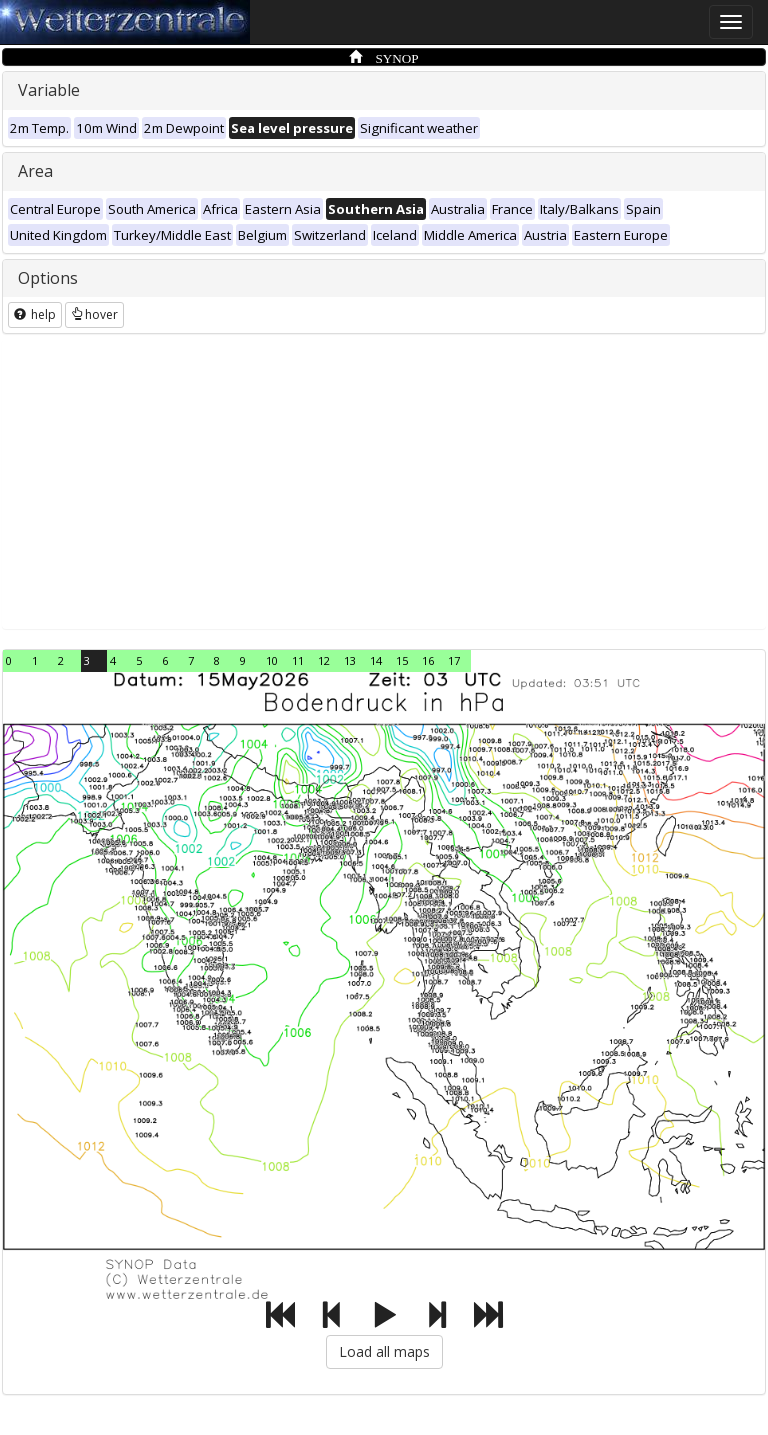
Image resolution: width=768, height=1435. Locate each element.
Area (35, 171)
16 (428, 660)
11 (298, 660)
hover (94, 314)
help (35, 314)
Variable (49, 90)
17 (454, 660)
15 (402, 660)
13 (350, 660)
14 (376, 660)
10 (272, 660)
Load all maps (384, 1351)
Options (48, 278)
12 (324, 660)
